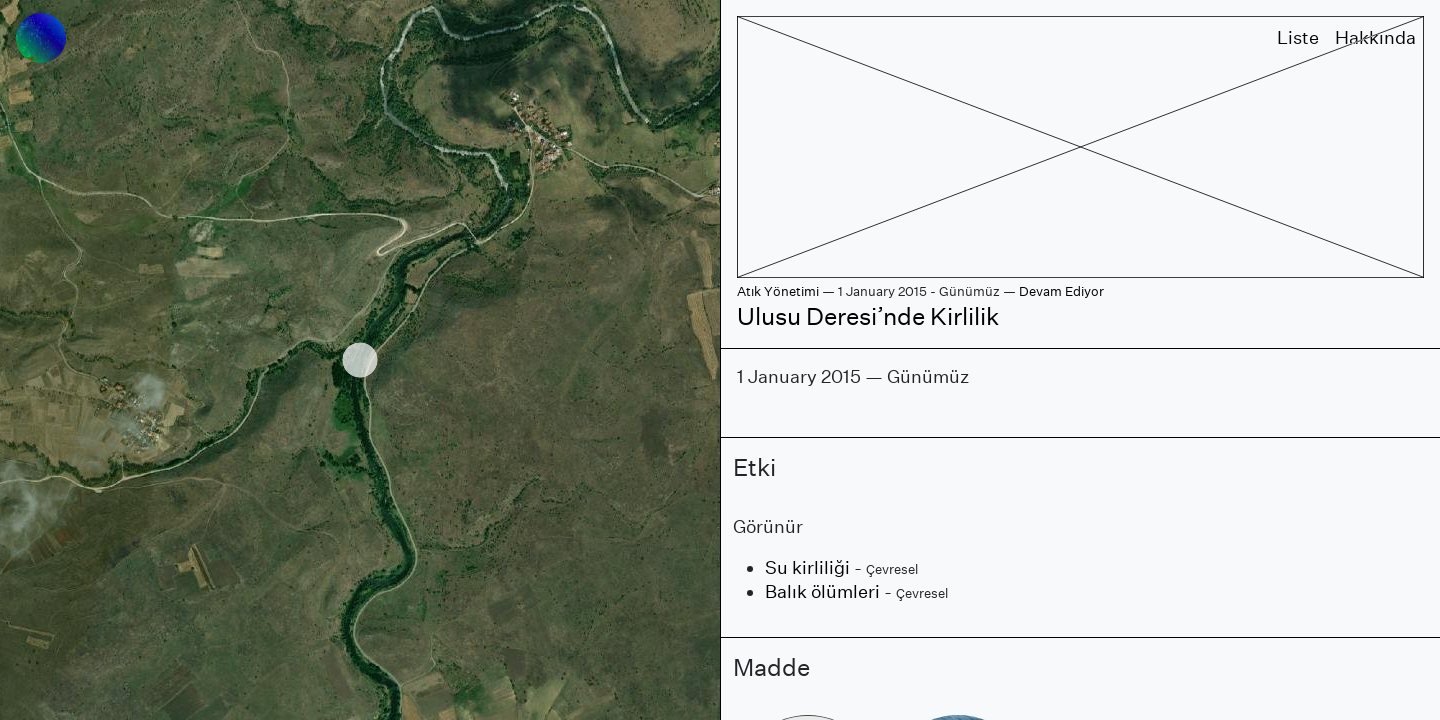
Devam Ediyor (1061, 291)
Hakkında (1375, 37)
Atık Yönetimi (778, 291)
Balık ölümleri (822, 591)
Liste (1298, 37)
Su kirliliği (807, 567)
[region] (360, 360)
